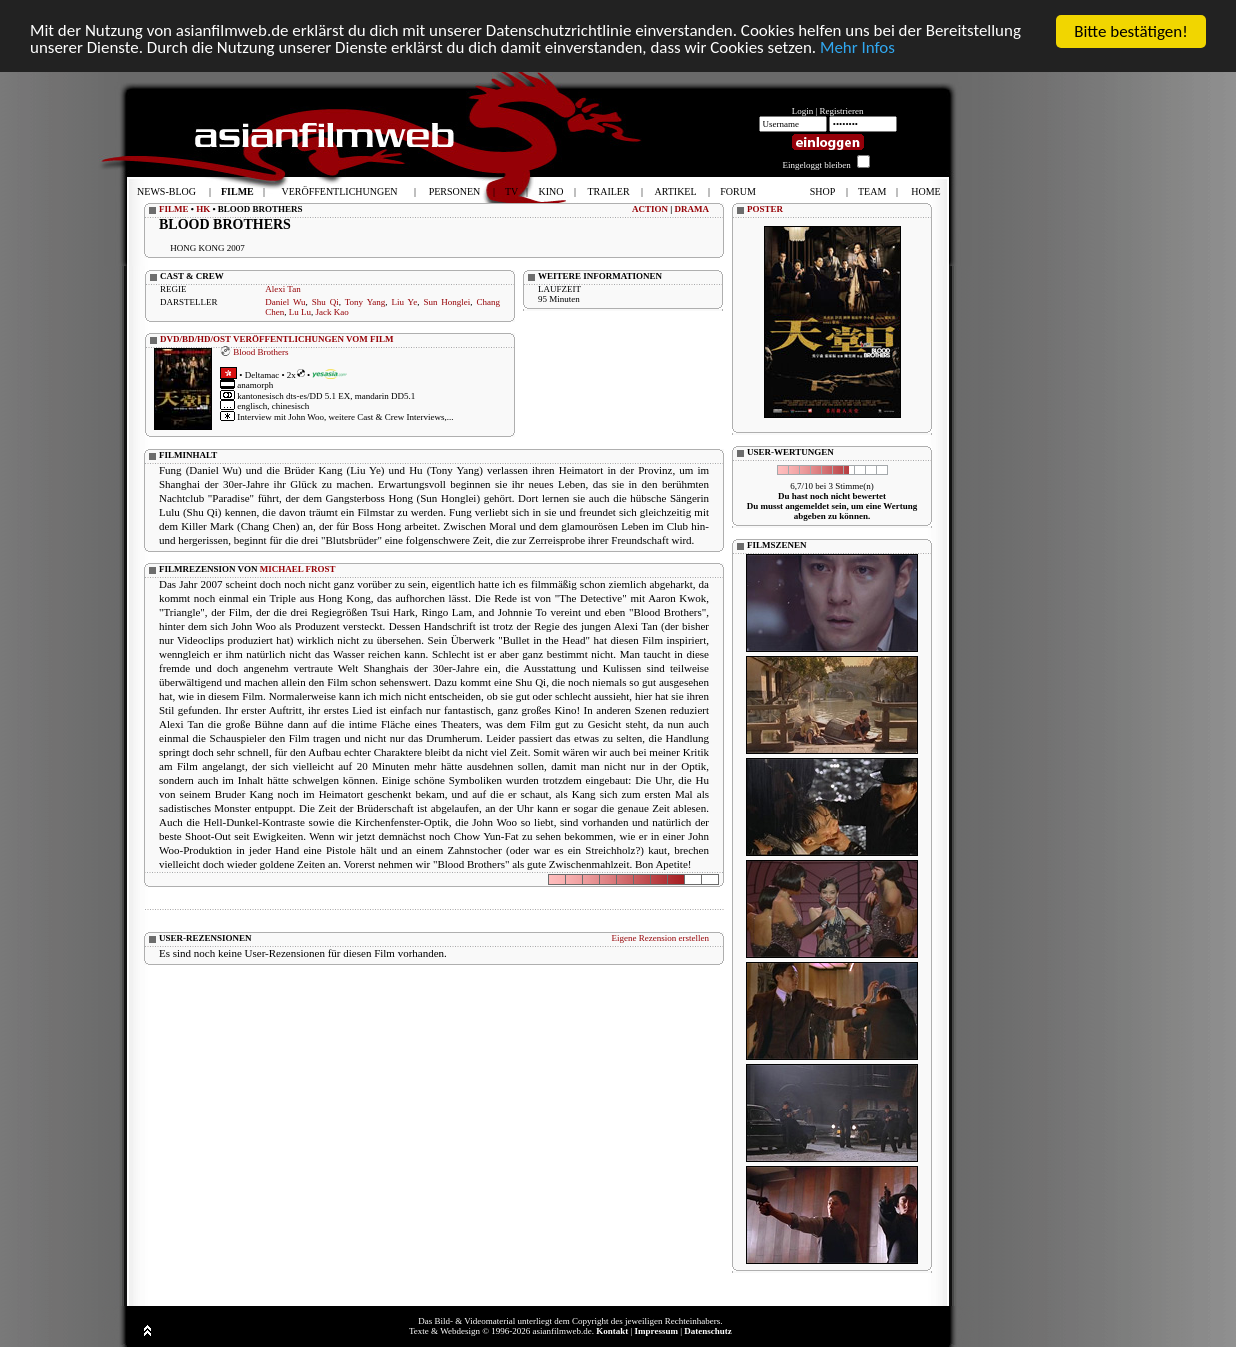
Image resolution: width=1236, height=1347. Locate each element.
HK (203, 209)
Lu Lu (300, 312)
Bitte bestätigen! (1131, 31)
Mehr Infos (860, 49)
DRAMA (692, 209)
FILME (174, 209)
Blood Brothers (260, 352)
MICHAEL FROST (298, 569)
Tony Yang (365, 302)
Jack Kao (331, 312)
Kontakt (612, 1331)
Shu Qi (325, 302)
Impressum (656, 1331)
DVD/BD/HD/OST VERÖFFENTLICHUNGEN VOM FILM (277, 339)
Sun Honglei (446, 302)
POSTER (765, 209)
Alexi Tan (282, 289)
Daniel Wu (285, 302)
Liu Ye (405, 302)
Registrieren (842, 111)
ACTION (650, 209)
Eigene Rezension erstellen (660, 938)
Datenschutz (708, 1331)
